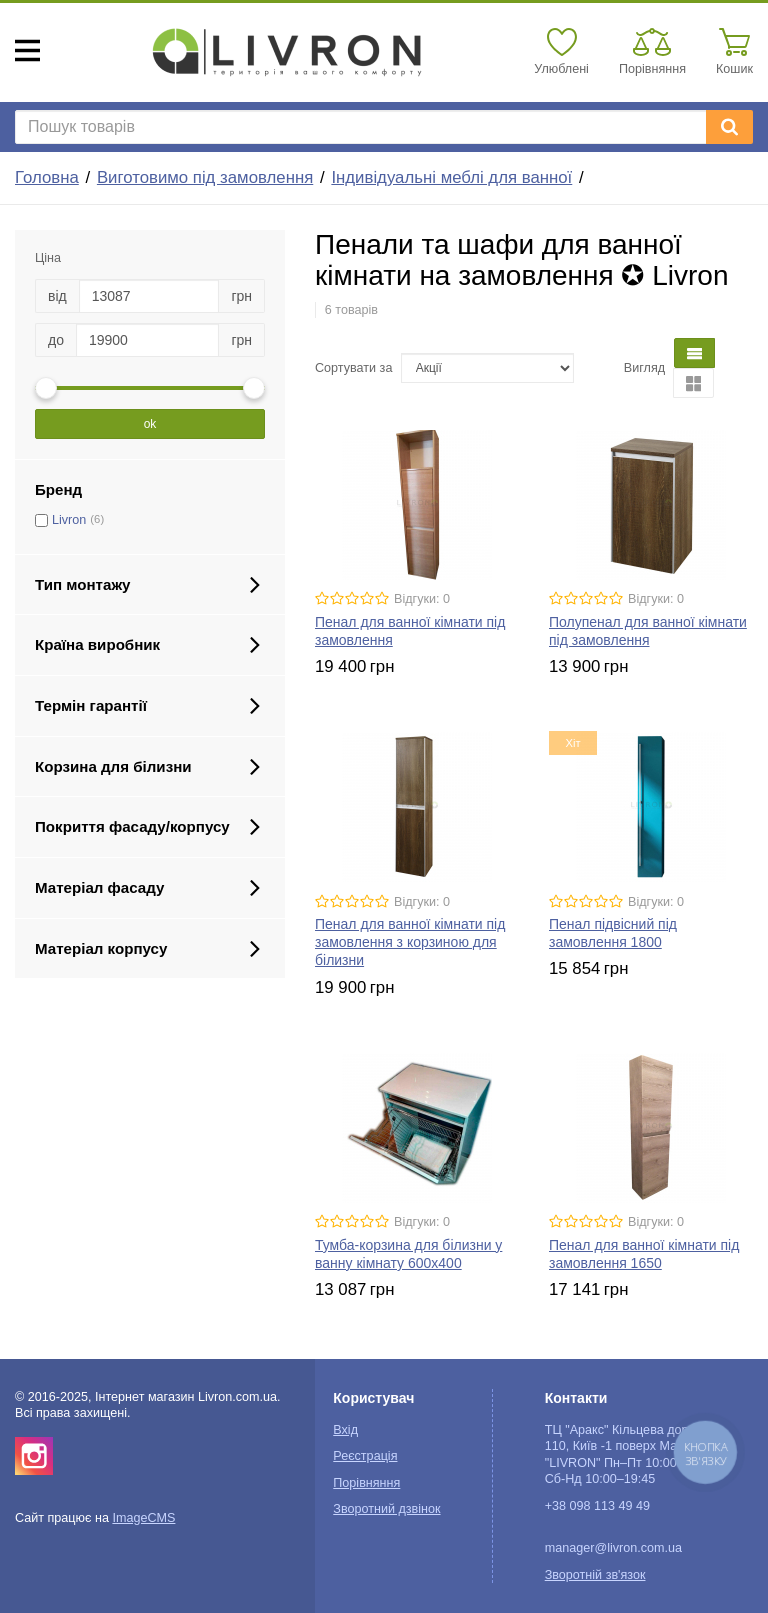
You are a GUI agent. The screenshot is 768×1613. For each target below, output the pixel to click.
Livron (69, 520)
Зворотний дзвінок (386, 1509)
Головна (47, 177)
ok (150, 424)
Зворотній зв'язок (595, 1575)
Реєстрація (365, 1456)
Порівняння (366, 1483)
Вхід (345, 1430)
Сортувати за (353, 368)
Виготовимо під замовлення (205, 177)
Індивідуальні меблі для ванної (451, 177)
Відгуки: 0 (422, 599)
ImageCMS (143, 1518)
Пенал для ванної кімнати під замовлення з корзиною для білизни (410, 942)
